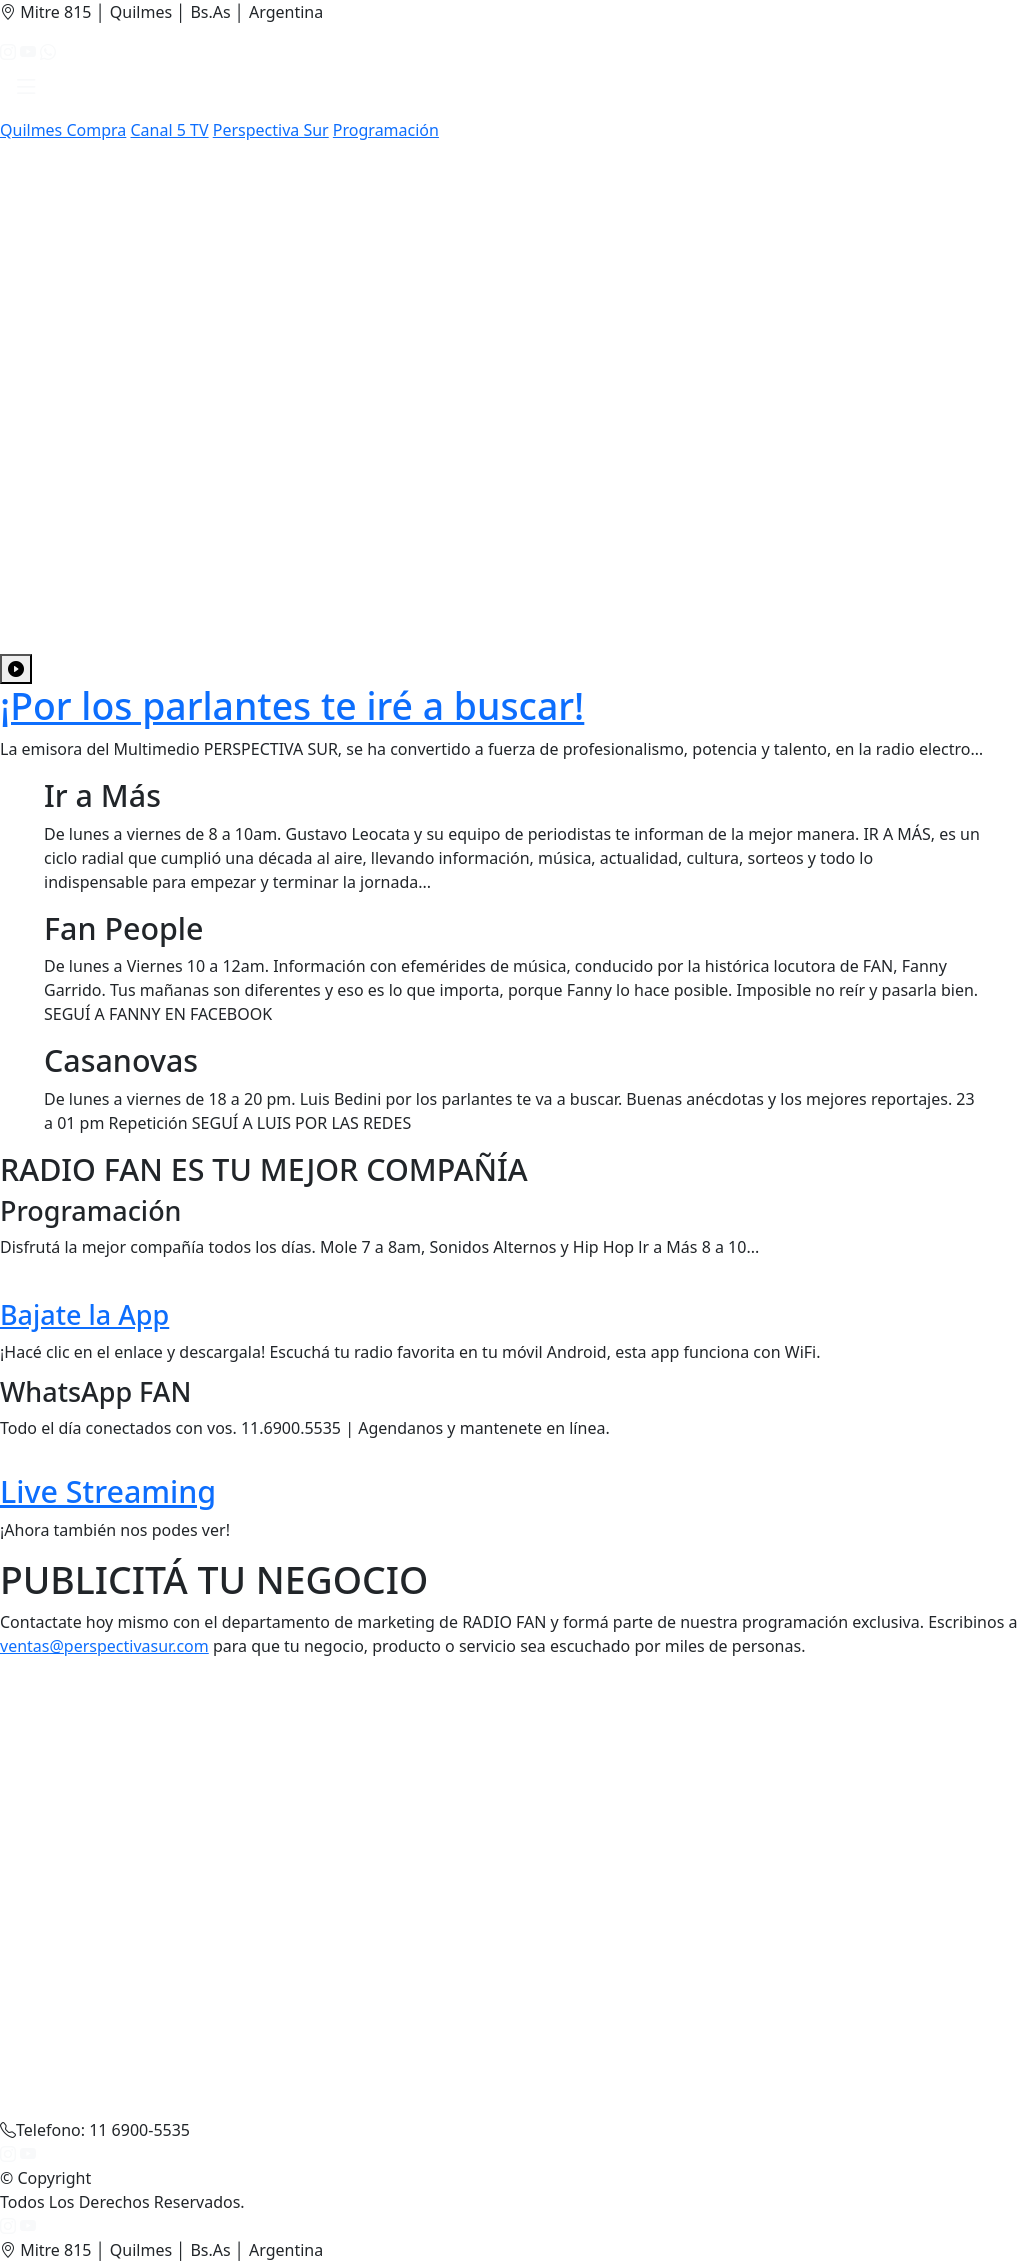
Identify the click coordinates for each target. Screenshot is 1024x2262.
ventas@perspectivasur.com (104, 1646)
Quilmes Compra (63, 130)
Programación (386, 130)
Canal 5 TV (169, 130)
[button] (26, 91)
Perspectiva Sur (271, 130)
